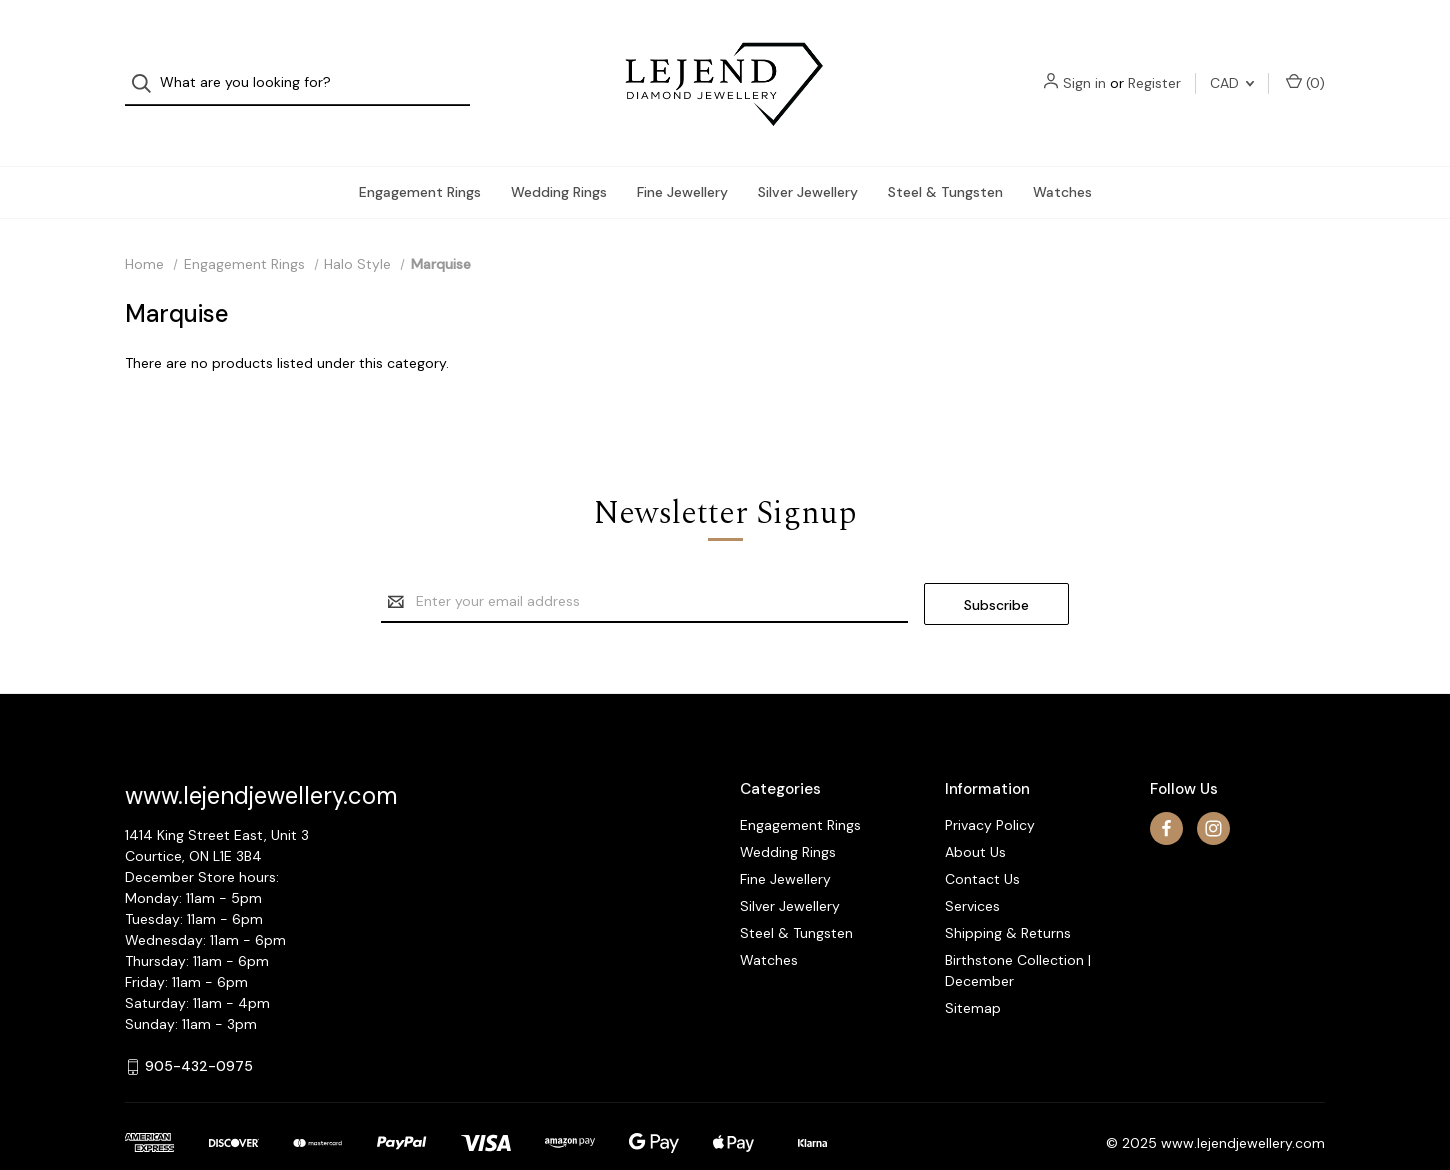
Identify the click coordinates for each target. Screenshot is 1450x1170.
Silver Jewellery (808, 159)
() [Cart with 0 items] (1305, 65)
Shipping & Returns (1008, 898)
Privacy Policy (990, 790)
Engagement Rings (420, 159)
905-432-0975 (199, 1031)
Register (1154, 66)
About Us (975, 817)
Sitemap (973, 973)
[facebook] (1166, 793)
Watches (1062, 159)
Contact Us (982, 844)
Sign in (1084, 66)
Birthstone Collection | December (1018, 935)
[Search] (147, 66)
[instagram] (1213, 793)
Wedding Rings (559, 159)
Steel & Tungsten (945, 159)
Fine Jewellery (682, 159)
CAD (1232, 66)
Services (972, 871)
